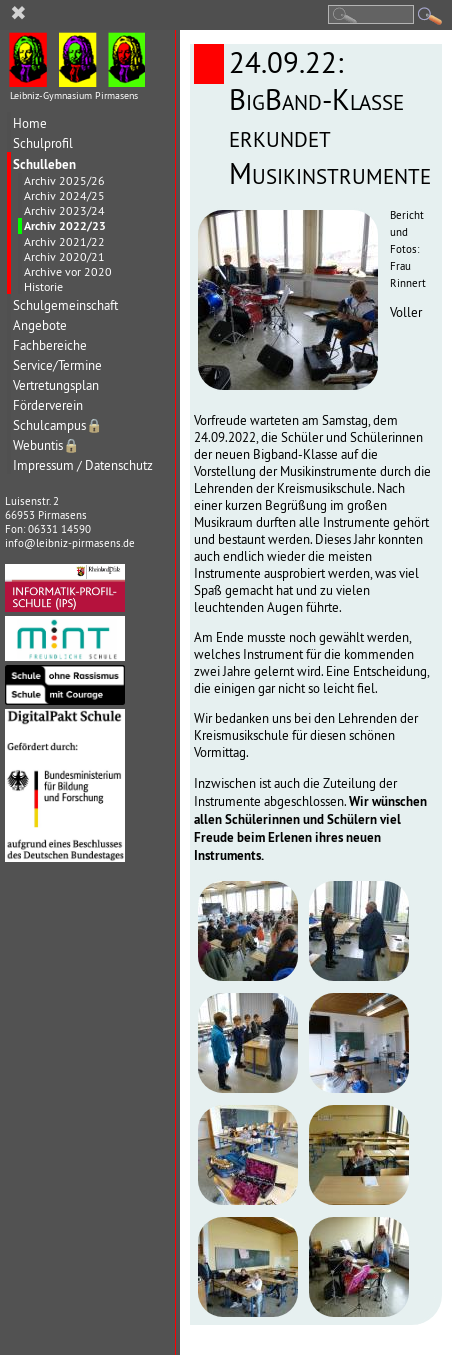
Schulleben (44, 164)
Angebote (40, 325)
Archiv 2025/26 (64, 180)
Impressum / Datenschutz (83, 465)
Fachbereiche (50, 345)
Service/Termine (57, 365)
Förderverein (48, 405)
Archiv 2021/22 (64, 241)
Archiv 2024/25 (64, 195)
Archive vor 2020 (68, 271)
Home (30, 123)
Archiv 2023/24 (64, 210)
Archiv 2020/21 (64, 256)
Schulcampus (58, 425)
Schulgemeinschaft (65, 305)
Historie (43, 286)
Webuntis (46, 445)
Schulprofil (43, 143)
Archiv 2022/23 (65, 226)
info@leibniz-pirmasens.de (70, 543)
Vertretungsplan (56, 385)
